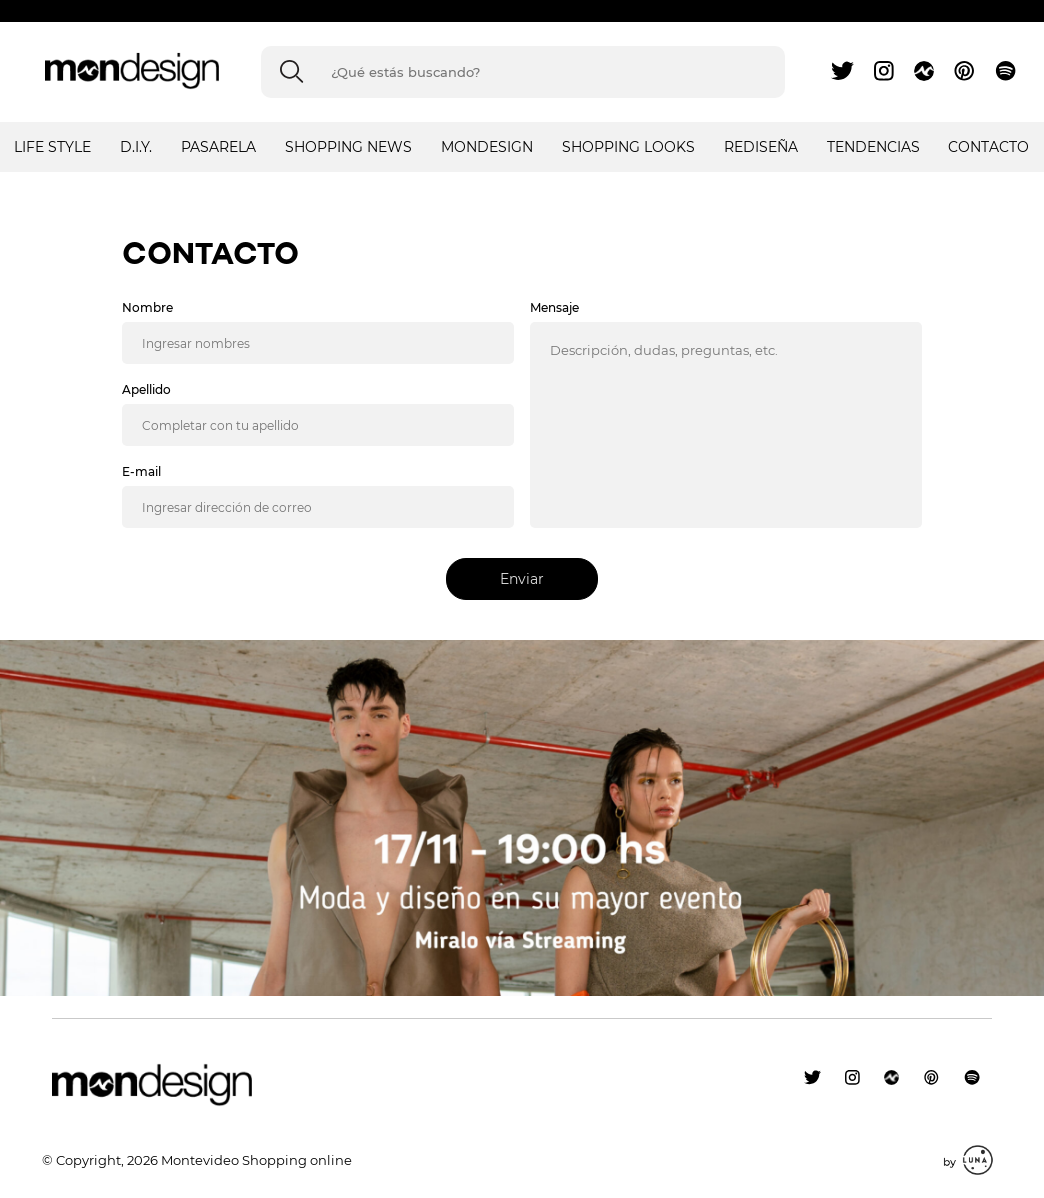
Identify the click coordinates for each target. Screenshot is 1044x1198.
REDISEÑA (761, 147)
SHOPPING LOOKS (628, 147)
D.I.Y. (136, 147)
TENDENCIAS (873, 147)
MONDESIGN (487, 147)
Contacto (988, 147)
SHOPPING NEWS (348, 147)
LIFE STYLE (52, 147)
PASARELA (218, 147)
